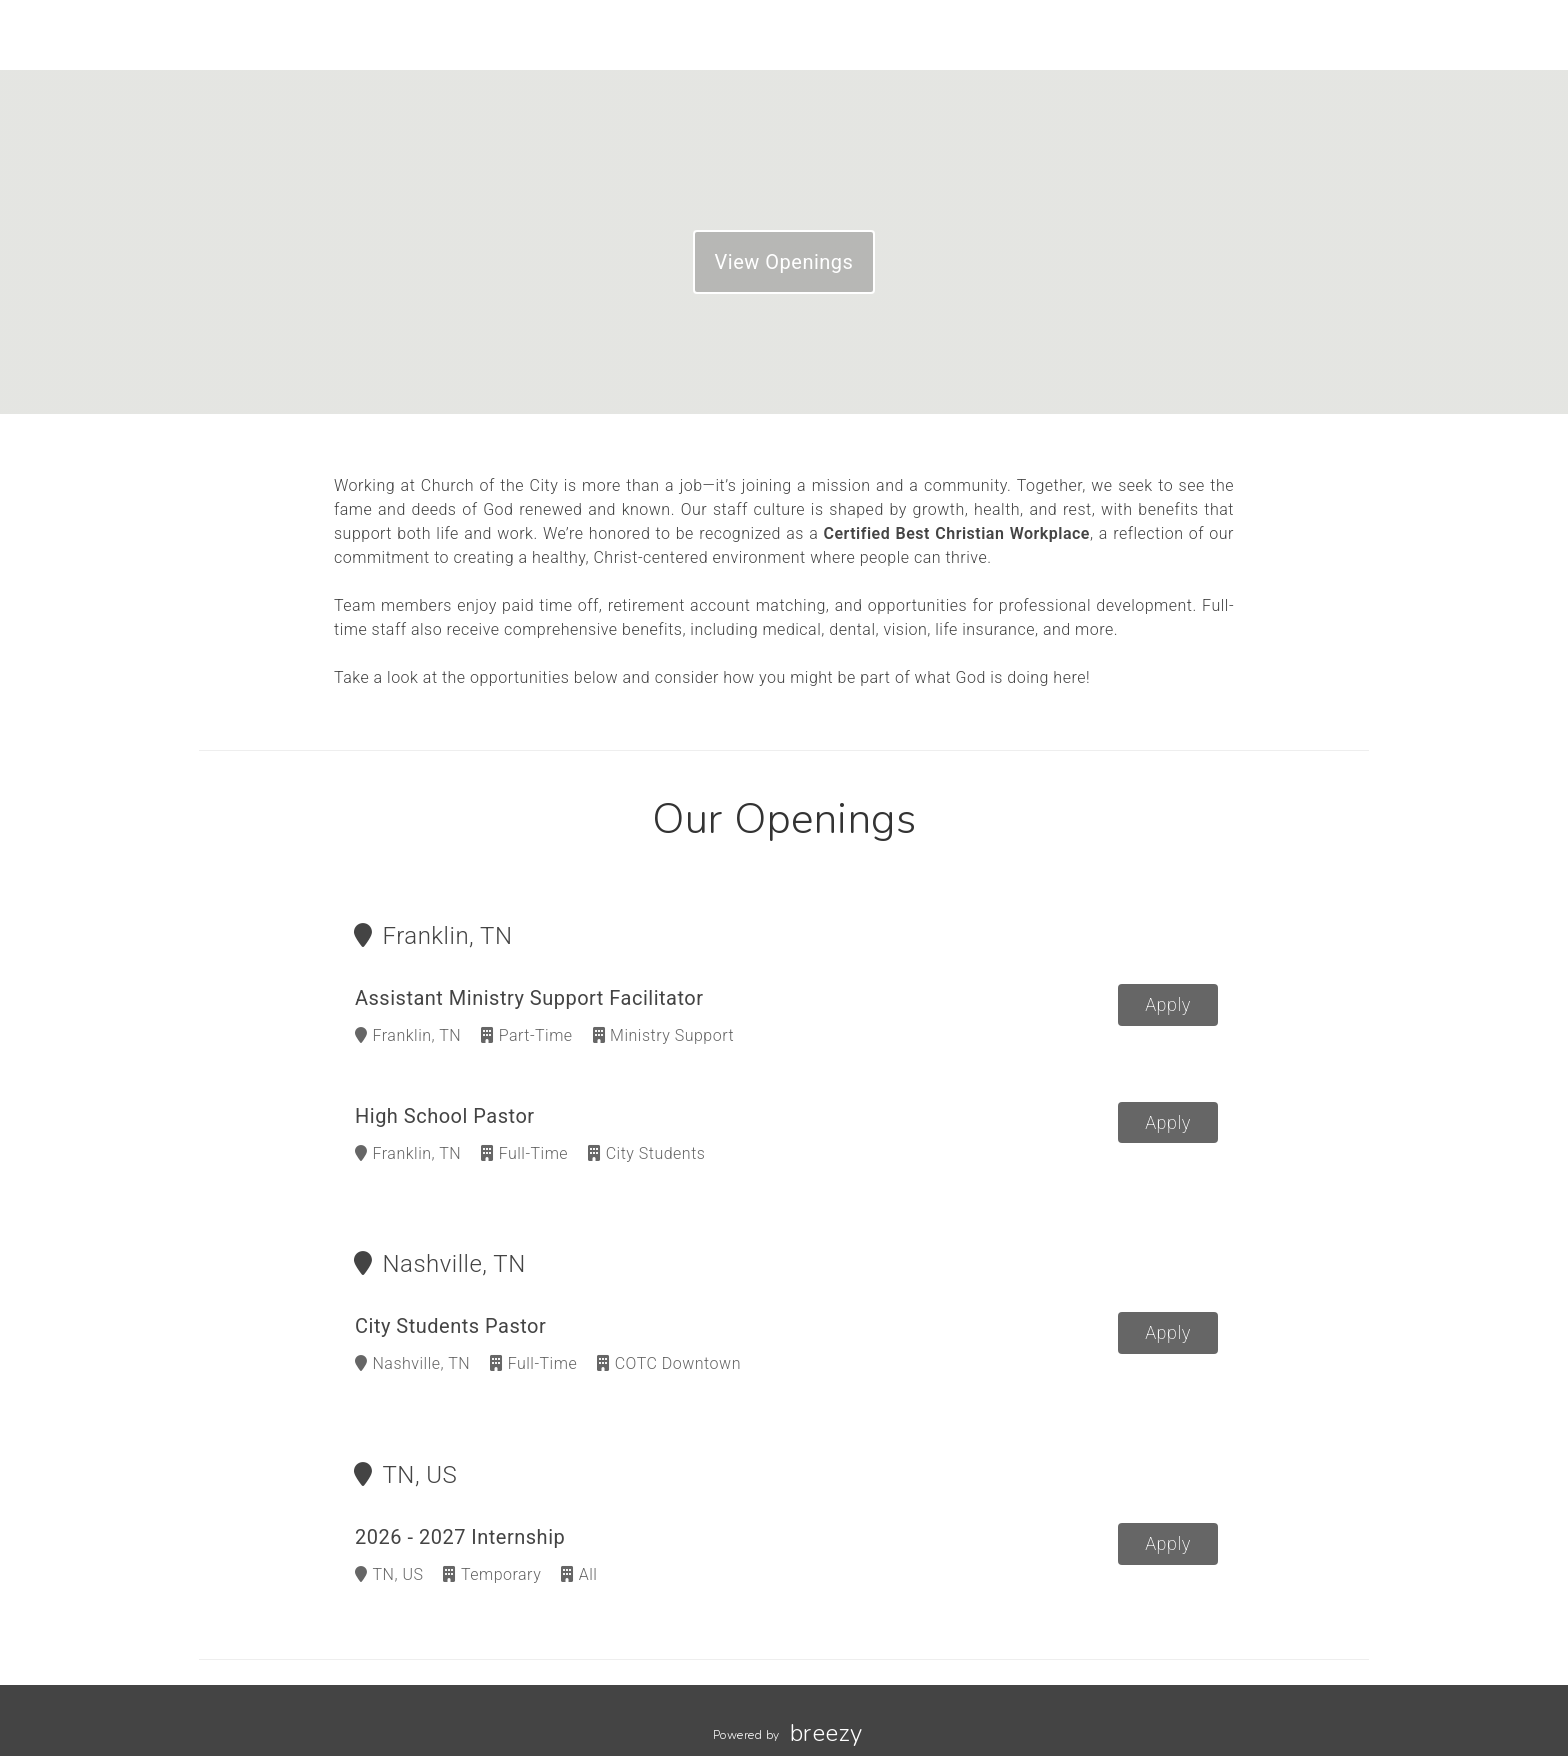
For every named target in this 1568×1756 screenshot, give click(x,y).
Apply (1168, 1004)
